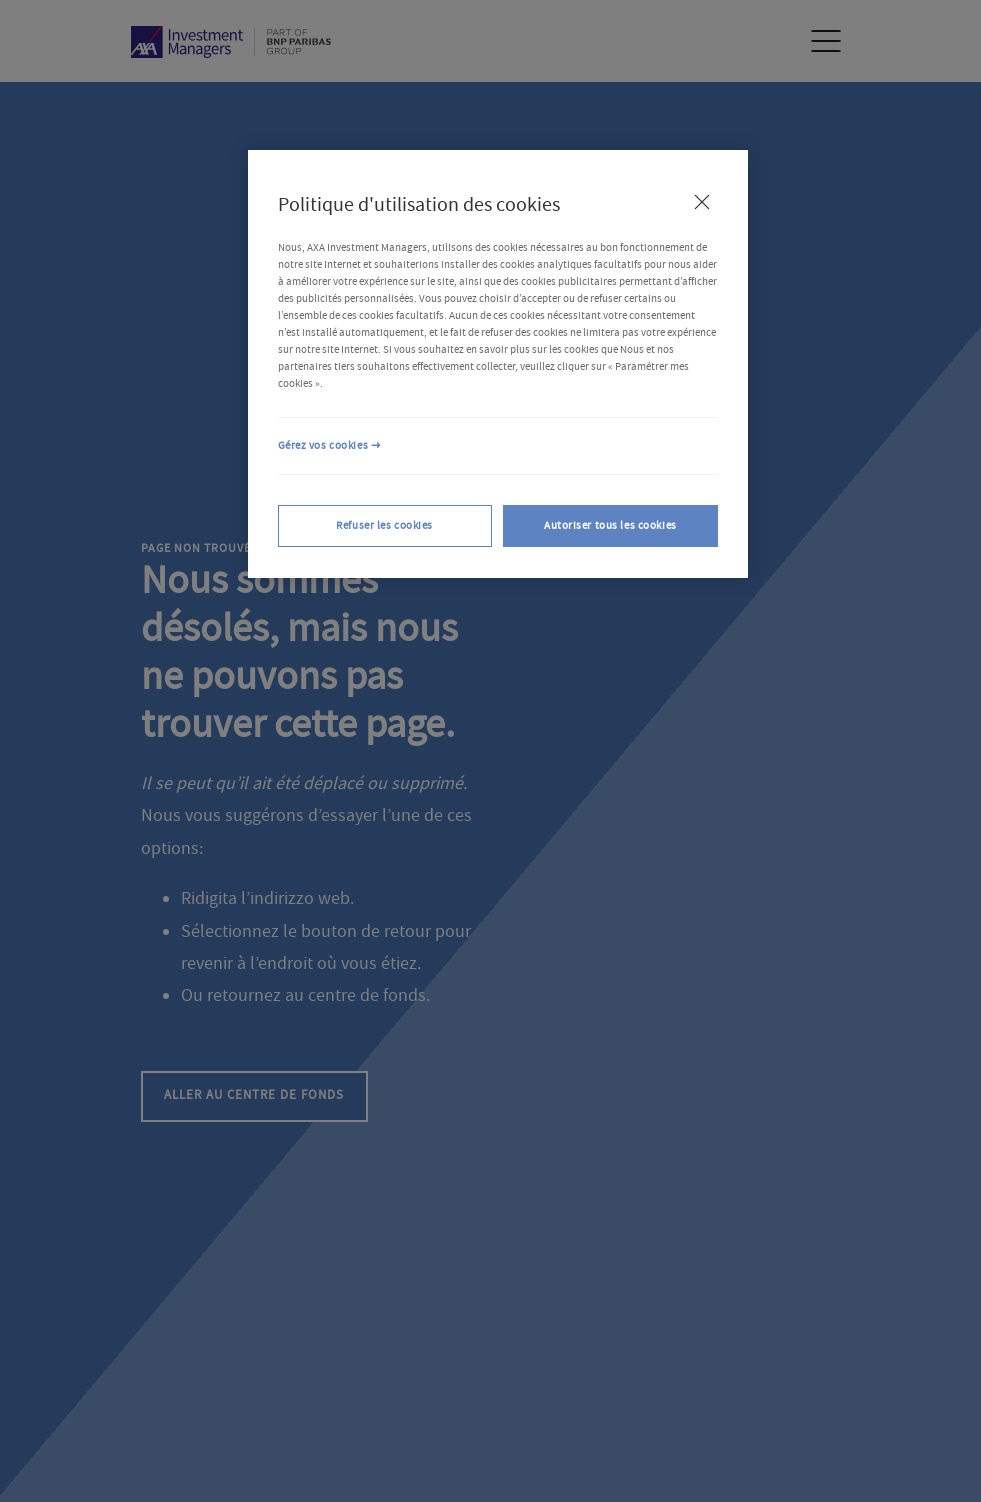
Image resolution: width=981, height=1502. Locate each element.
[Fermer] (702, 202)
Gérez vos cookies (323, 445)
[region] (498, 364)
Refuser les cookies (384, 525)
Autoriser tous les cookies (610, 525)
